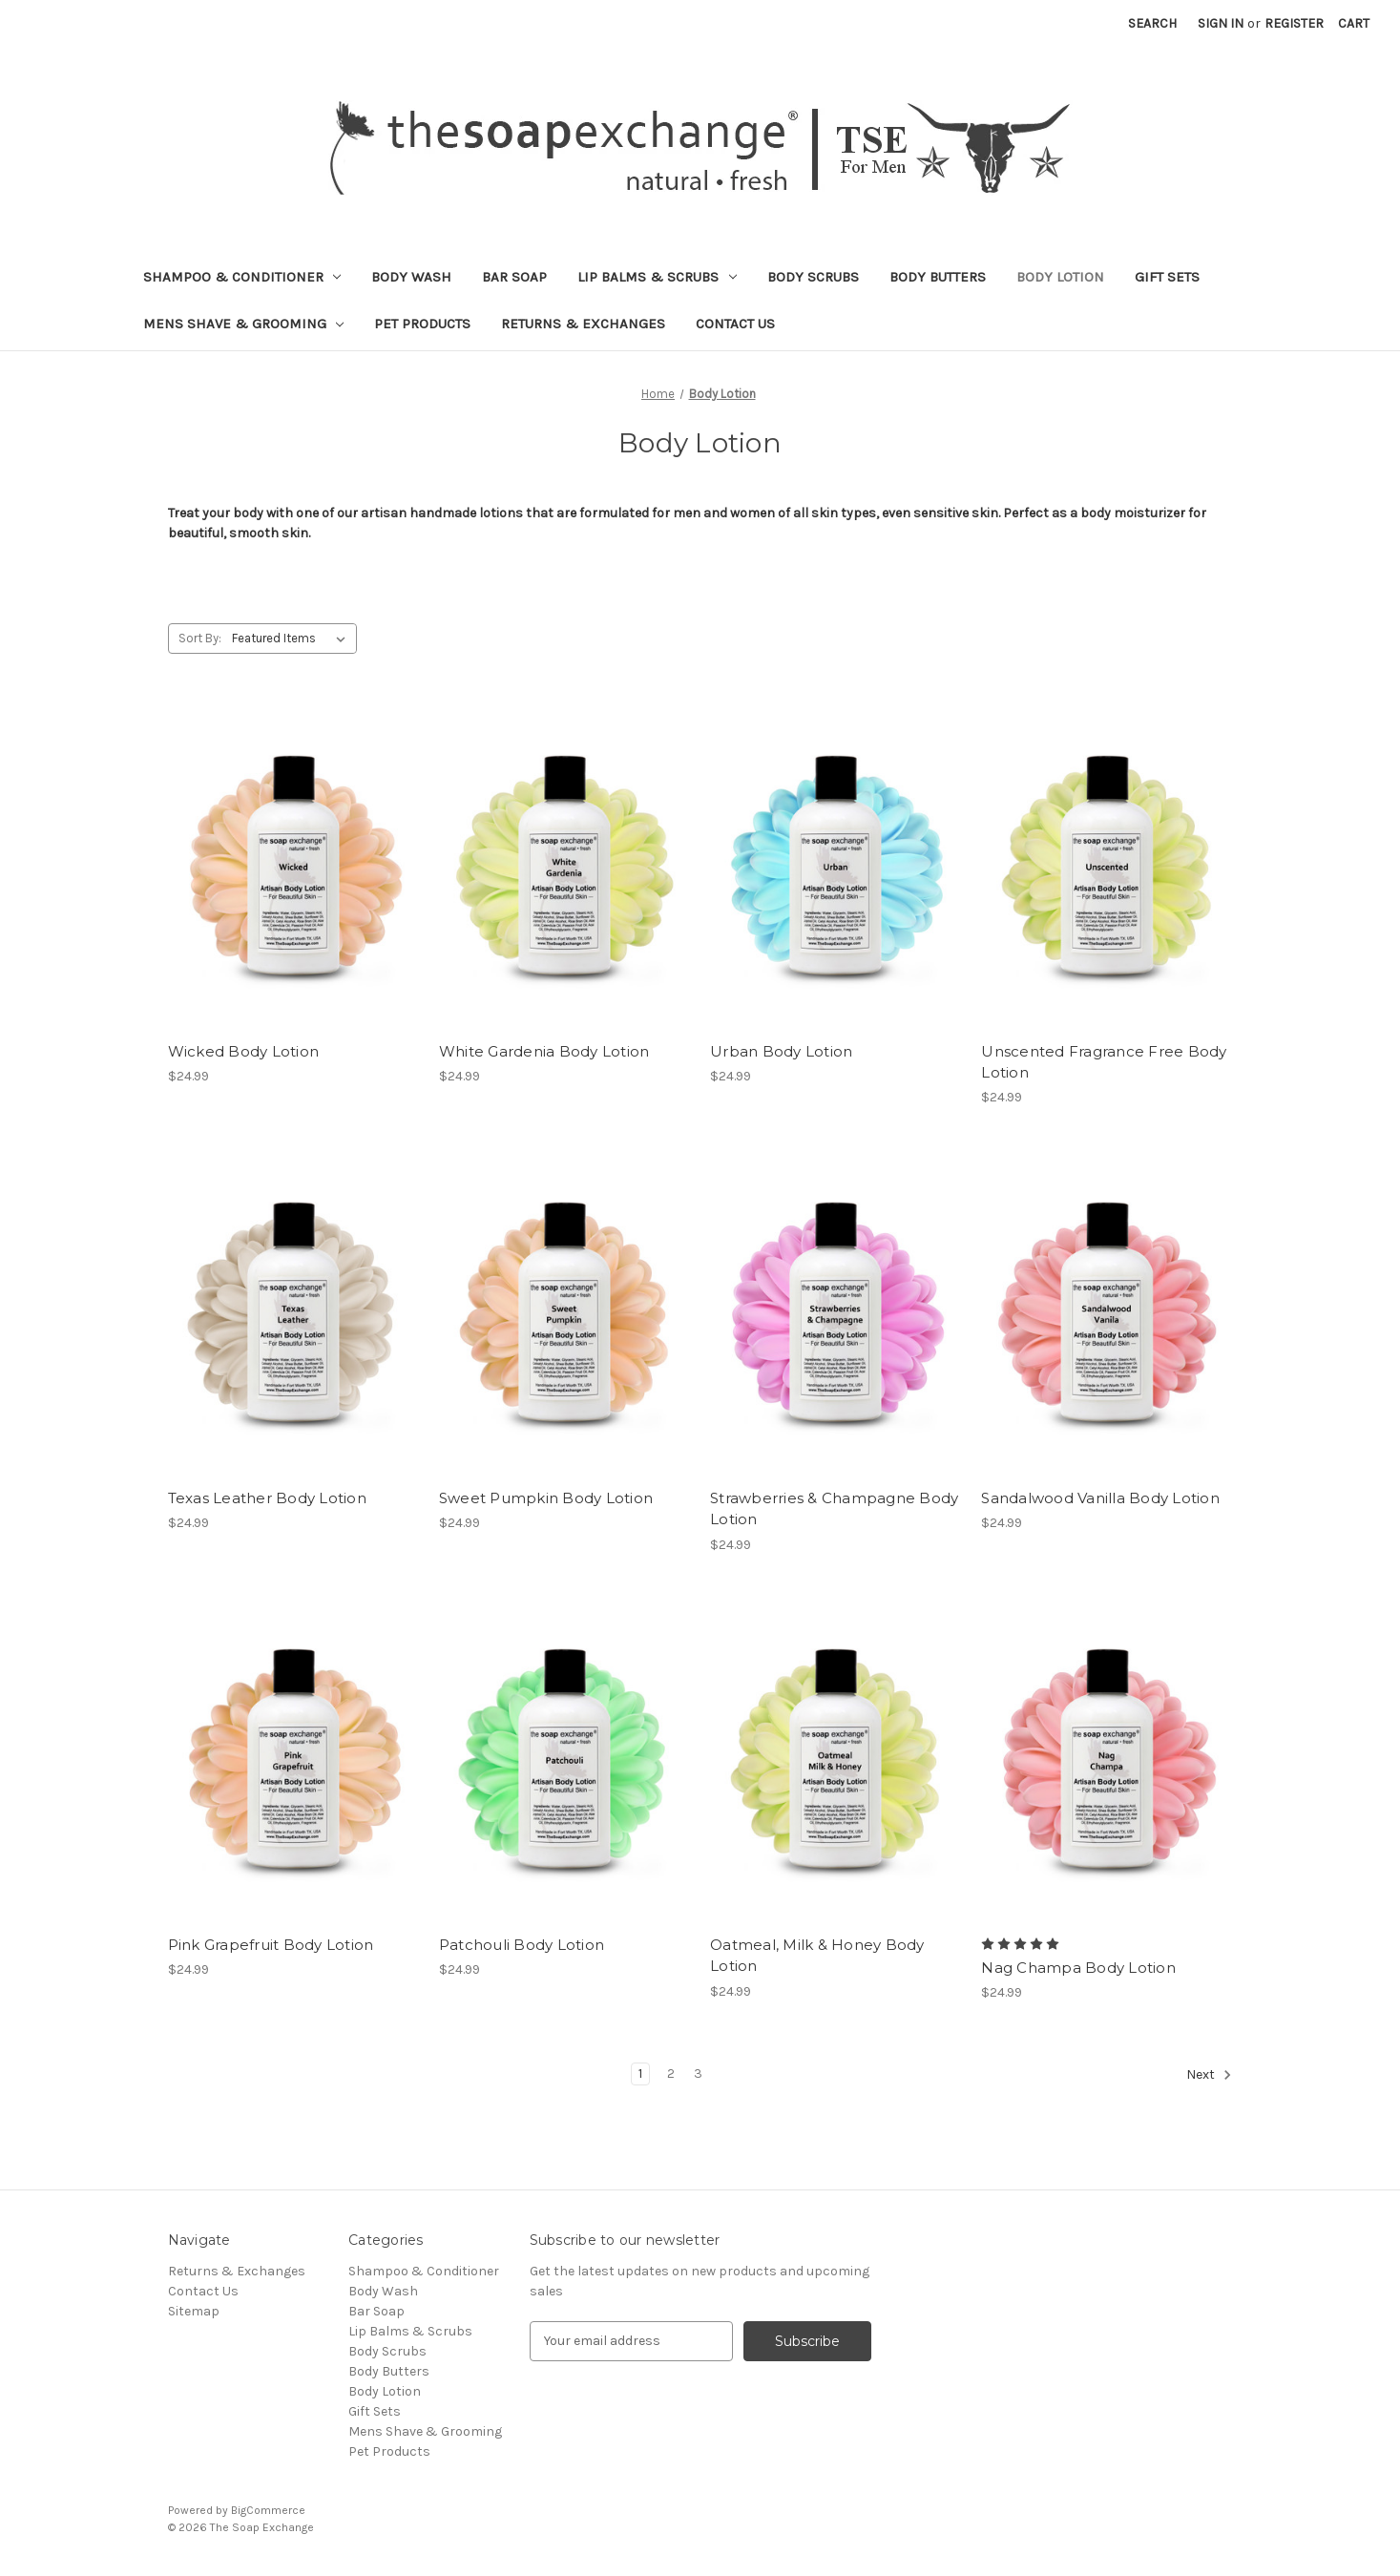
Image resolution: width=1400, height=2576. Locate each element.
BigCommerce (268, 2510)
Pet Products (422, 323)
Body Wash (411, 276)
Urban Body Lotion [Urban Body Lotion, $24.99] (781, 1051)
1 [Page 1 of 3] (640, 2073)
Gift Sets (1167, 276)
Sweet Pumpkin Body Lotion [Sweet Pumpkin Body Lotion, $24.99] (546, 1498)
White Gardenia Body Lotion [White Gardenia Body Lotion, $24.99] (544, 1051)
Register (1294, 23)
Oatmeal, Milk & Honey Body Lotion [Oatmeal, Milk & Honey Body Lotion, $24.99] (817, 1956)
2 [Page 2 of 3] (671, 2073)
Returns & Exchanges (583, 323)
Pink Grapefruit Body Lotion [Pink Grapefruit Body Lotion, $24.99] (271, 1945)
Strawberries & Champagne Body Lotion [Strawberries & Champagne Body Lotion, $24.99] (834, 1509)
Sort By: (199, 638)
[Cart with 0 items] (1353, 23)
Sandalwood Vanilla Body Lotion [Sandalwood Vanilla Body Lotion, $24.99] (1100, 1498)
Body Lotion (1060, 276)
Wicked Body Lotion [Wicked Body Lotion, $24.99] (244, 1051)
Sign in (1220, 23)
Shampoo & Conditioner (242, 276)
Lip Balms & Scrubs (657, 276)
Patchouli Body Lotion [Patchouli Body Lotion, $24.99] (521, 1945)
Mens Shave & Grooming (244, 323)
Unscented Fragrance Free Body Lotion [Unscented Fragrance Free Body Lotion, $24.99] (1103, 1062)
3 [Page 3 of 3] (698, 2073)
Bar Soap (514, 276)
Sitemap (193, 2311)
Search (1152, 23)
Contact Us (735, 323)
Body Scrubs (813, 276)
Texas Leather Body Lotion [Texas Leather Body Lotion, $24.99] (267, 1498)
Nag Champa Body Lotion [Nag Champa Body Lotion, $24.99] (1078, 1967)
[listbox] (292, 638)
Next (1209, 2074)
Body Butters (937, 276)
